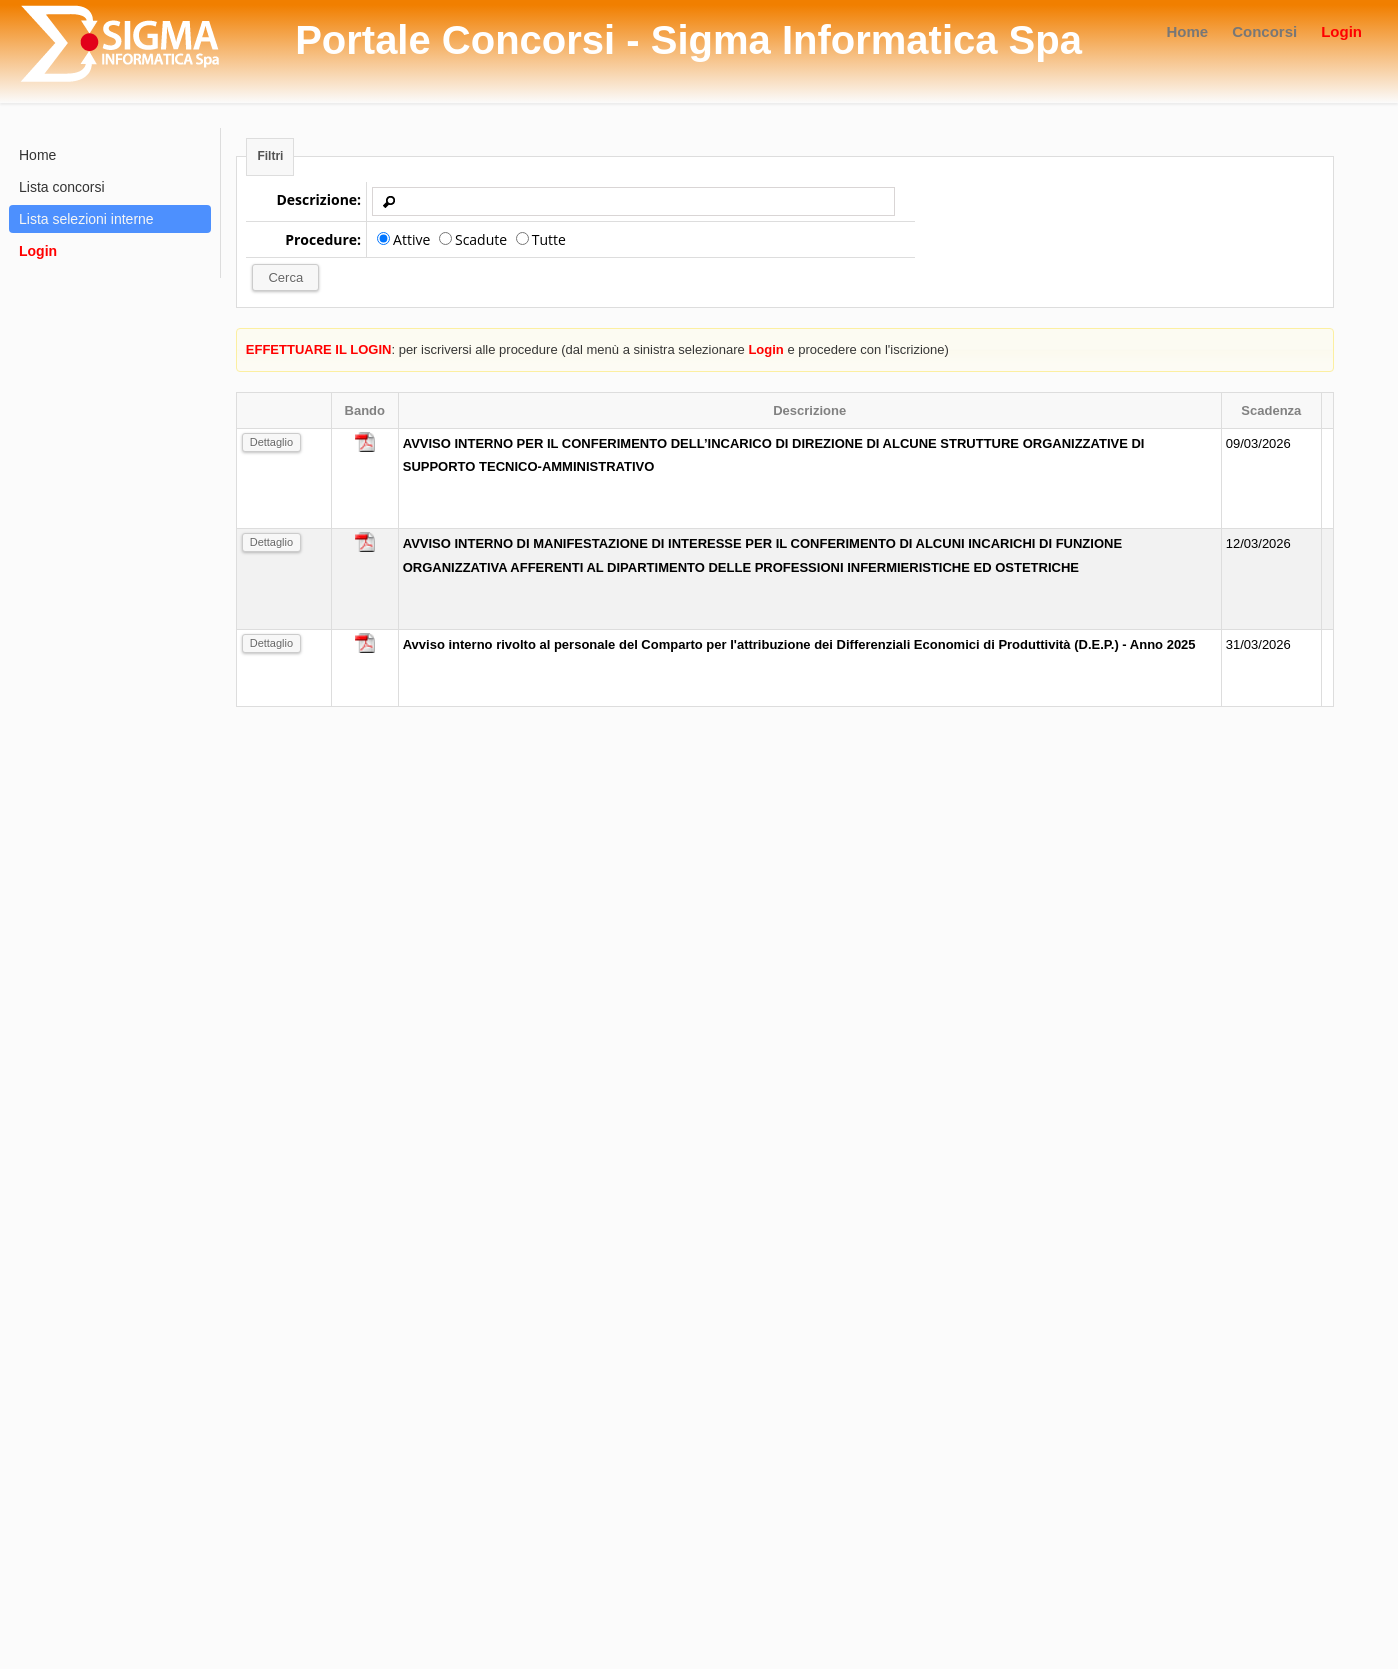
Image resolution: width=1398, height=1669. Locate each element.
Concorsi (1264, 31)
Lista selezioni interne (86, 219)
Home (1187, 31)
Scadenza (1271, 410)
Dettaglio (271, 442)
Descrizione (809, 410)
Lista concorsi (62, 187)
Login (1341, 31)
